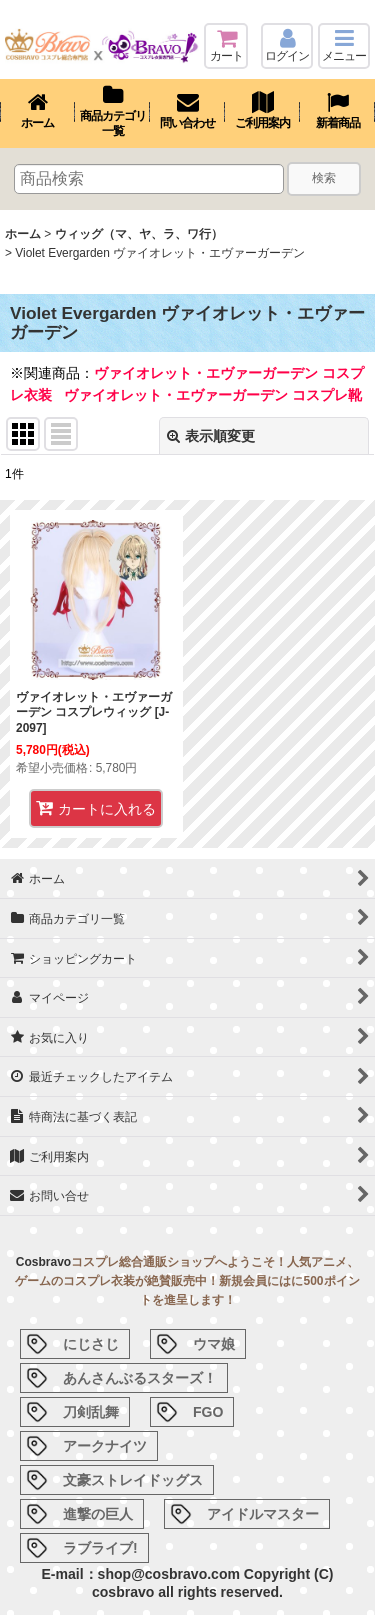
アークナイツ (105, 1446)
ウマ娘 (214, 1344)
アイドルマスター (263, 1514)
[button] (344, 46)
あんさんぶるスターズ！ (140, 1378)
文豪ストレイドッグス (133, 1480)
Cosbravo (43, 1262)
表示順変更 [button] (211, 436)
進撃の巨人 (98, 1514)
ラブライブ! (100, 1548)
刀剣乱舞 (91, 1412)
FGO (208, 1412)
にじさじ (91, 1344)
